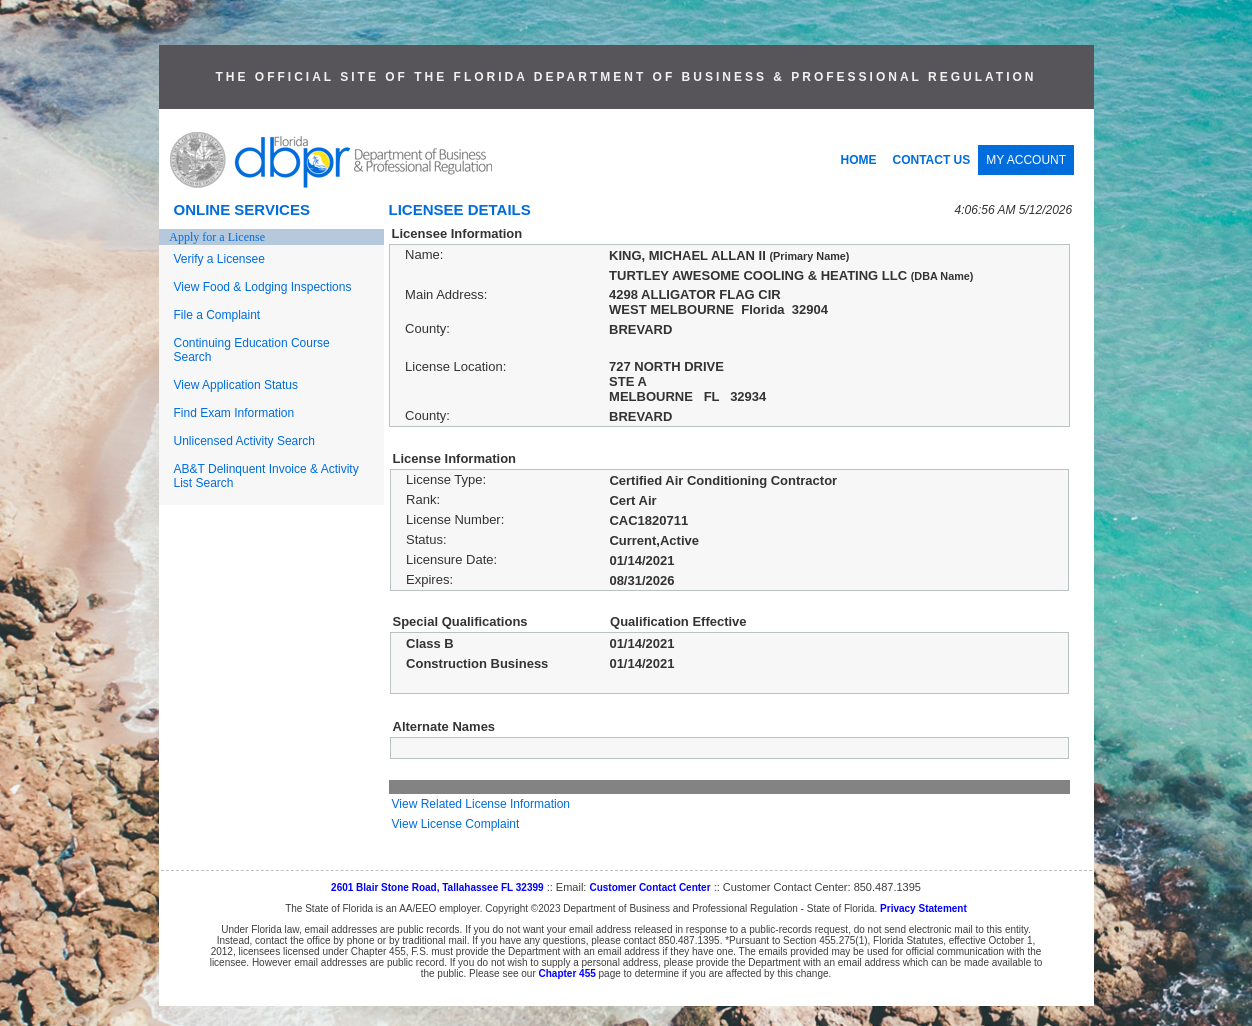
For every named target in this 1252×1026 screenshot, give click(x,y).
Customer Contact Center (649, 887)
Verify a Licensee (219, 259)
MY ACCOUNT (1026, 160)
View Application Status (236, 385)
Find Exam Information (234, 413)
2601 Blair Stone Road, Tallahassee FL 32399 (437, 887)
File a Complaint (217, 315)
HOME (859, 160)
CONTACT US (932, 160)
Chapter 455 (567, 973)
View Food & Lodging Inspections (263, 287)
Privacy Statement (923, 908)
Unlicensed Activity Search (244, 441)
